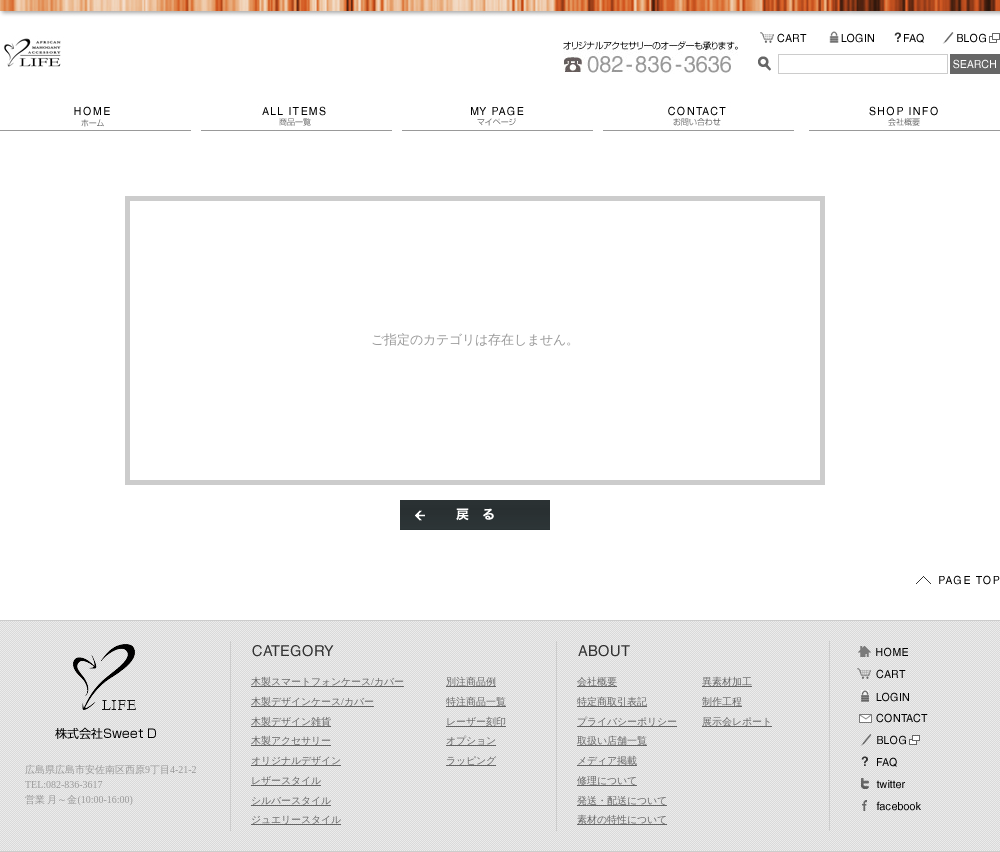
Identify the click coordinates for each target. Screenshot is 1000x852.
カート (883, 674)
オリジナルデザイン (296, 760)
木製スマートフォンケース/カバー (327, 681)
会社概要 (904, 116)
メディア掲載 (607, 760)
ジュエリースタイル (296, 819)
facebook (889, 806)
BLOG (971, 38)
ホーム (100, 116)
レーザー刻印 (476, 721)
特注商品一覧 (476, 701)
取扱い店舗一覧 (612, 740)
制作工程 (722, 701)
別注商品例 (471, 681)
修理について (607, 780)
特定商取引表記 (612, 701)
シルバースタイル (291, 800)
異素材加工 (727, 681)
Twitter (883, 784)
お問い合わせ (706, 116)
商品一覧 (301, 116)
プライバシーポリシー (627, 721)
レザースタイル (286, 780)
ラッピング (471, 760)
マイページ (502, 116)
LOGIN (861, 38)
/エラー (32, 53)
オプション (471, 740)
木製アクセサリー (291, 740)
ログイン (883, 696)
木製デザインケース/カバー (312, 701)
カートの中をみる (794, 38)
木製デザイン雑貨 (291, 721)
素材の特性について (622, 819)
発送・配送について (622, 800)
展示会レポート (737, 721)
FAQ (918, 38)
